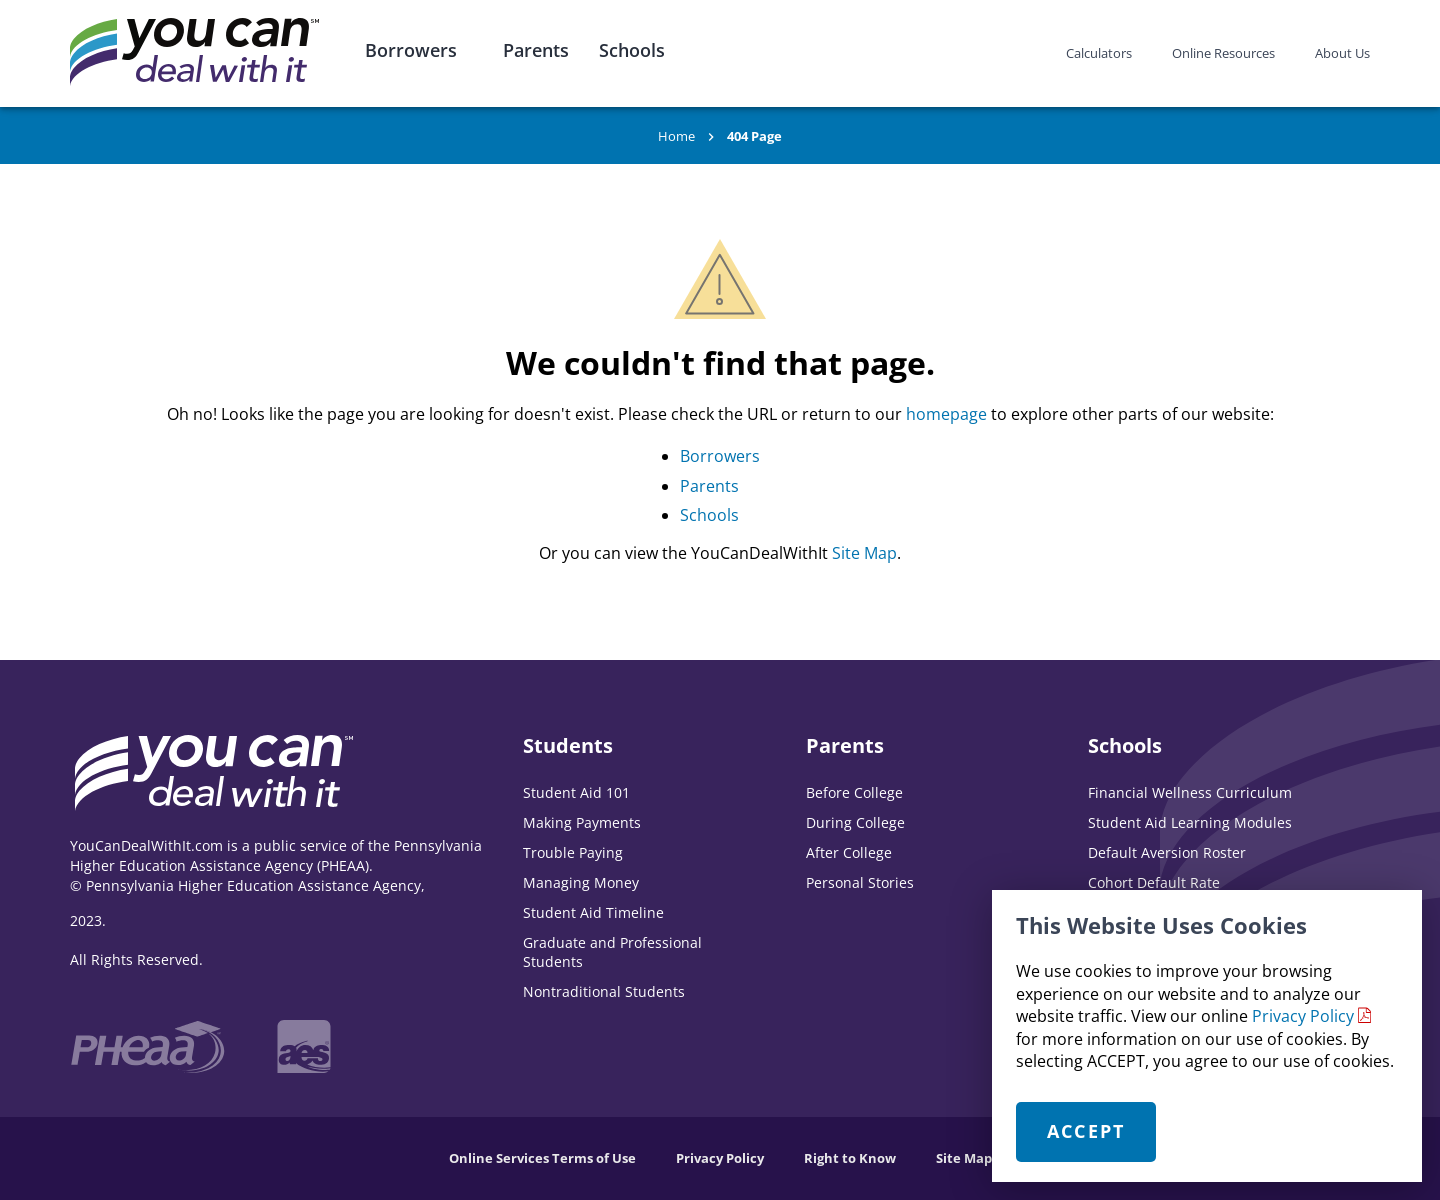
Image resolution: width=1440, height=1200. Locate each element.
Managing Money (581, 882)
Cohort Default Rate (1154, 882)
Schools (632, 50)
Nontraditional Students (604, 991)
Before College (854, 792)
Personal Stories (860, 882)
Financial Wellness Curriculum (1190, 792)
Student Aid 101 (576, 792)
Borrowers (411, 50)
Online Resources (1223, 53)
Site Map (864, 553)
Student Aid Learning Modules (1190, 822)
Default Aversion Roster (1167, 852)
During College (855, 822)
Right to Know (850, 1158)
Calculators (1099, 53)
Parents (536, 50)
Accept (1086, 1131)
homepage (946, 414)
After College (849, 852)
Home (676, 136)
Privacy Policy (1303, 1016)
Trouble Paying (573, 852)
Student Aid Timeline (593, 912)
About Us (1342, 53)
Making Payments (582, 822)
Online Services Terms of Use (542, 1158)
